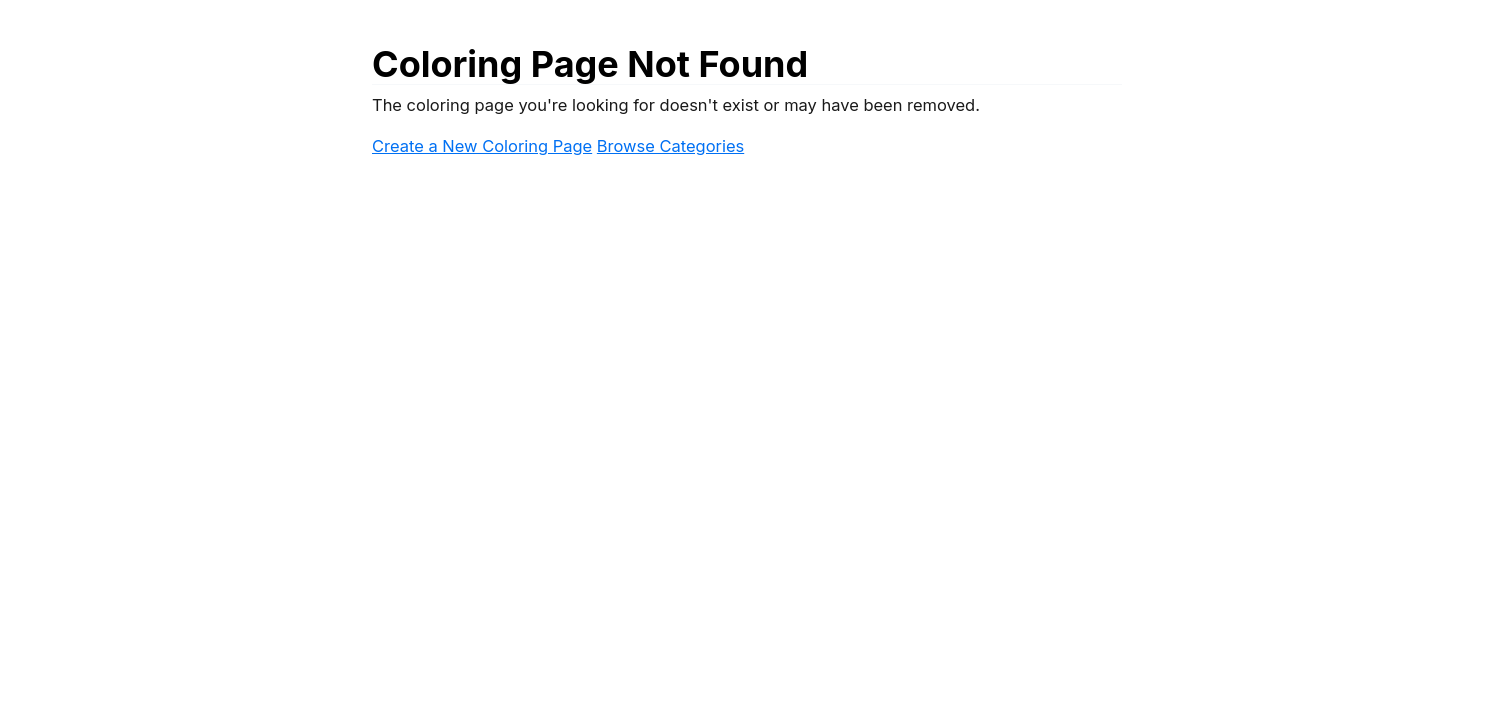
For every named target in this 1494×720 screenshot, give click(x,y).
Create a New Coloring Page (482, 146)
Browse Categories (670, 146)
